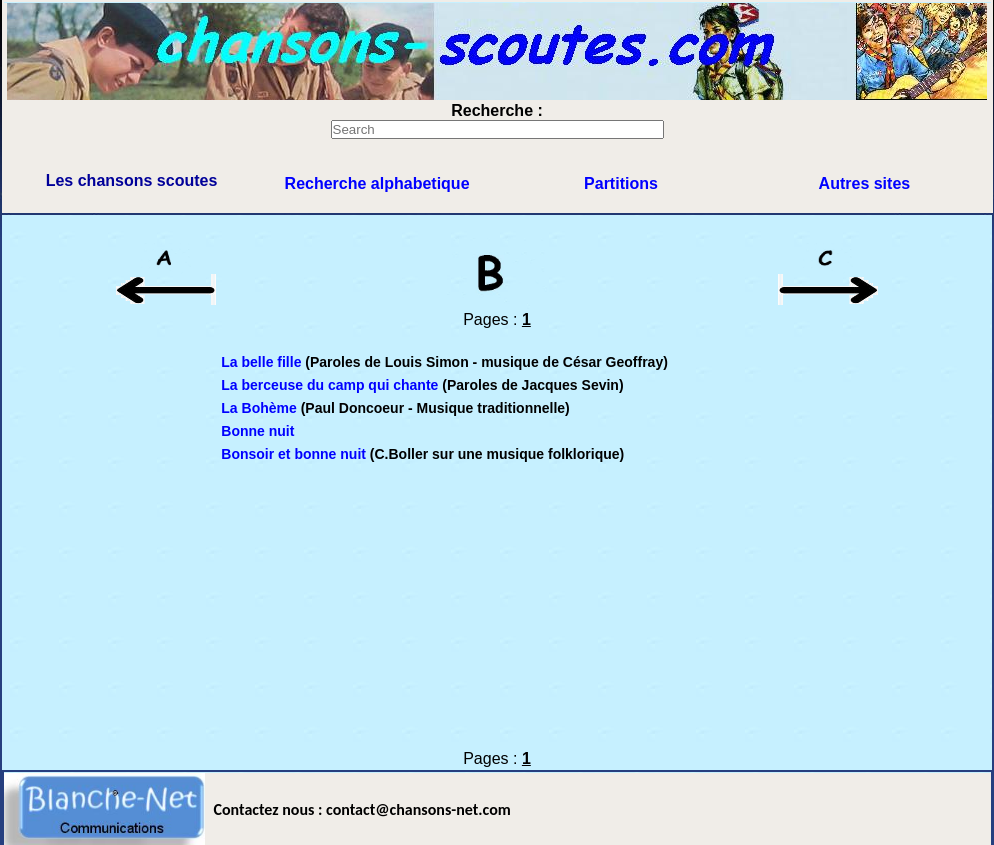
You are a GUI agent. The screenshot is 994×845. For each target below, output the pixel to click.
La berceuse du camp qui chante (329, 385)
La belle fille (263, 362)
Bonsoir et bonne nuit (293, 454)
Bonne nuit (257, 431)
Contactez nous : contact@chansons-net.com (362, 809)
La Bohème (258, 408)
